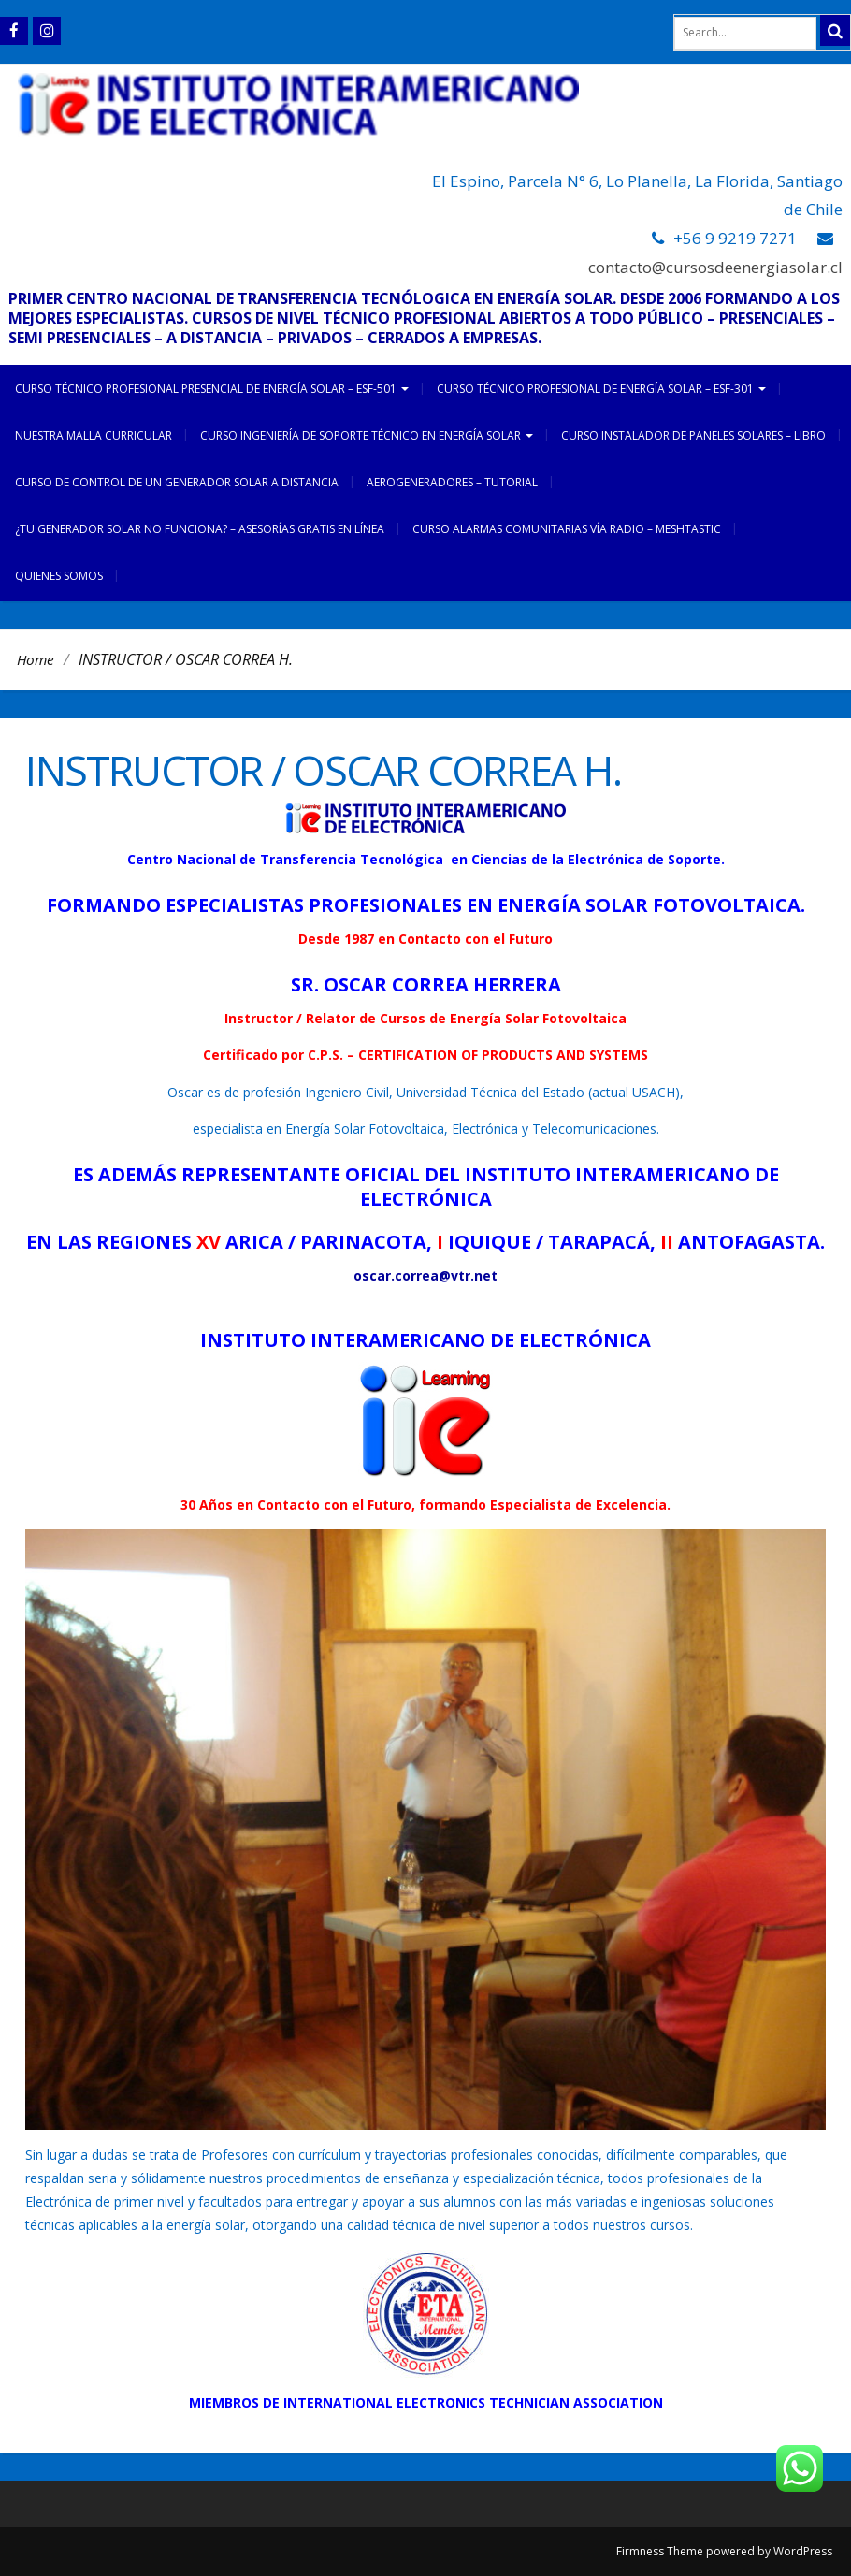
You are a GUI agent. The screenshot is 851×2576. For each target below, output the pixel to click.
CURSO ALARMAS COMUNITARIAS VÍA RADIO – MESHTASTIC (566, 529)
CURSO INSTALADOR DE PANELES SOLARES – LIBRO (693, 435)
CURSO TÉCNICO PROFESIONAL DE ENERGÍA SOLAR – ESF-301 (601, 389)
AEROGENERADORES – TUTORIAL (452, 482)
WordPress (802, 2551)
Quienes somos (59, 576)
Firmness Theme (659, 2551)
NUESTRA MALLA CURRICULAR (93, 435)
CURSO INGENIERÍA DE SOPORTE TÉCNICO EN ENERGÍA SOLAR (366, 435)
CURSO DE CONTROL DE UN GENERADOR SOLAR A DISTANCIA (177, 482)
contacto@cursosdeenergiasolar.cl (715, 267)
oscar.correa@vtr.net (425, 1275)
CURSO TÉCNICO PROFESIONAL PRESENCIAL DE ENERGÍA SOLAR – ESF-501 (212, 389)
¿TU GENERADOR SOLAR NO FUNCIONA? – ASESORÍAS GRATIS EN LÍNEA (199, 529)
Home (35, 659)
